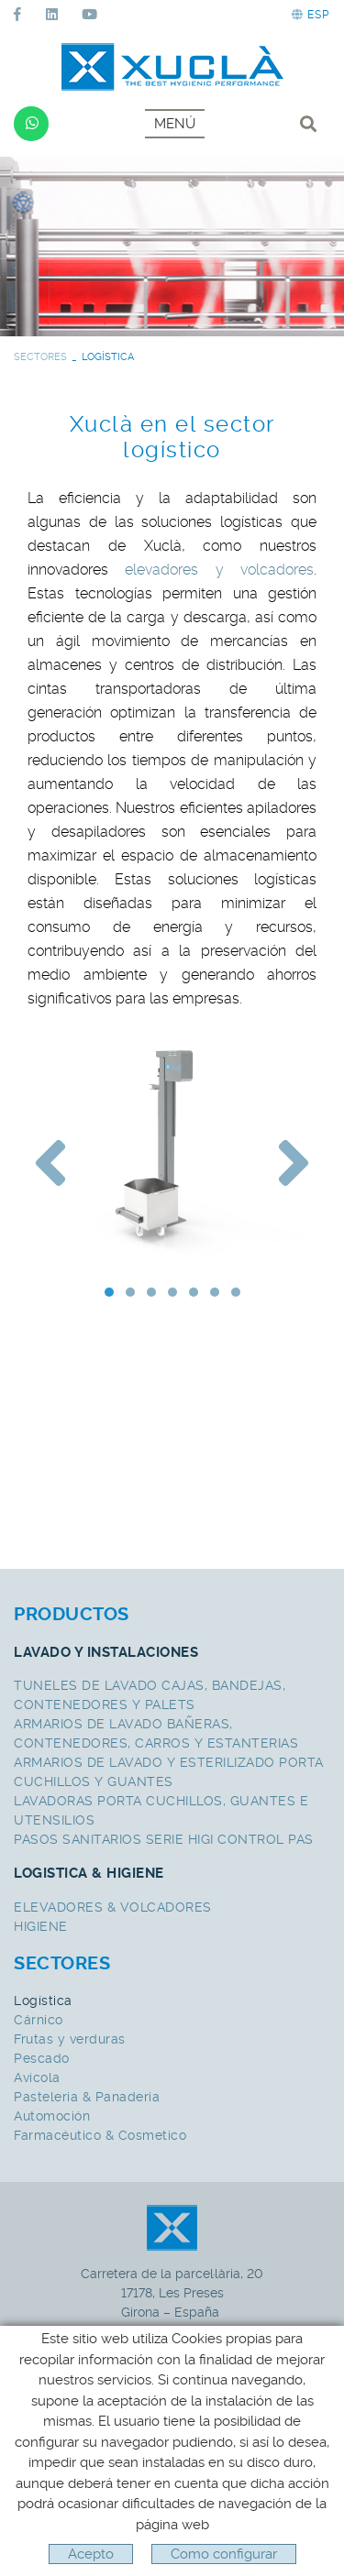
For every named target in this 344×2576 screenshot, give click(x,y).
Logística (43, 2000)
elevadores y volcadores (219, 569)
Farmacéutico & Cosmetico (100, 2135)
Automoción (52, 2116)
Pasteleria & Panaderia (87, 2096)
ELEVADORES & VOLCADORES (113, 1907)
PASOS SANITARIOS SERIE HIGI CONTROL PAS (164, 1839)
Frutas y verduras (70, 2039)
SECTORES (40, 357)
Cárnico (38, 2019)
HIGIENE (41, 1926)
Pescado (42, 2058)
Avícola (37, 2077)
